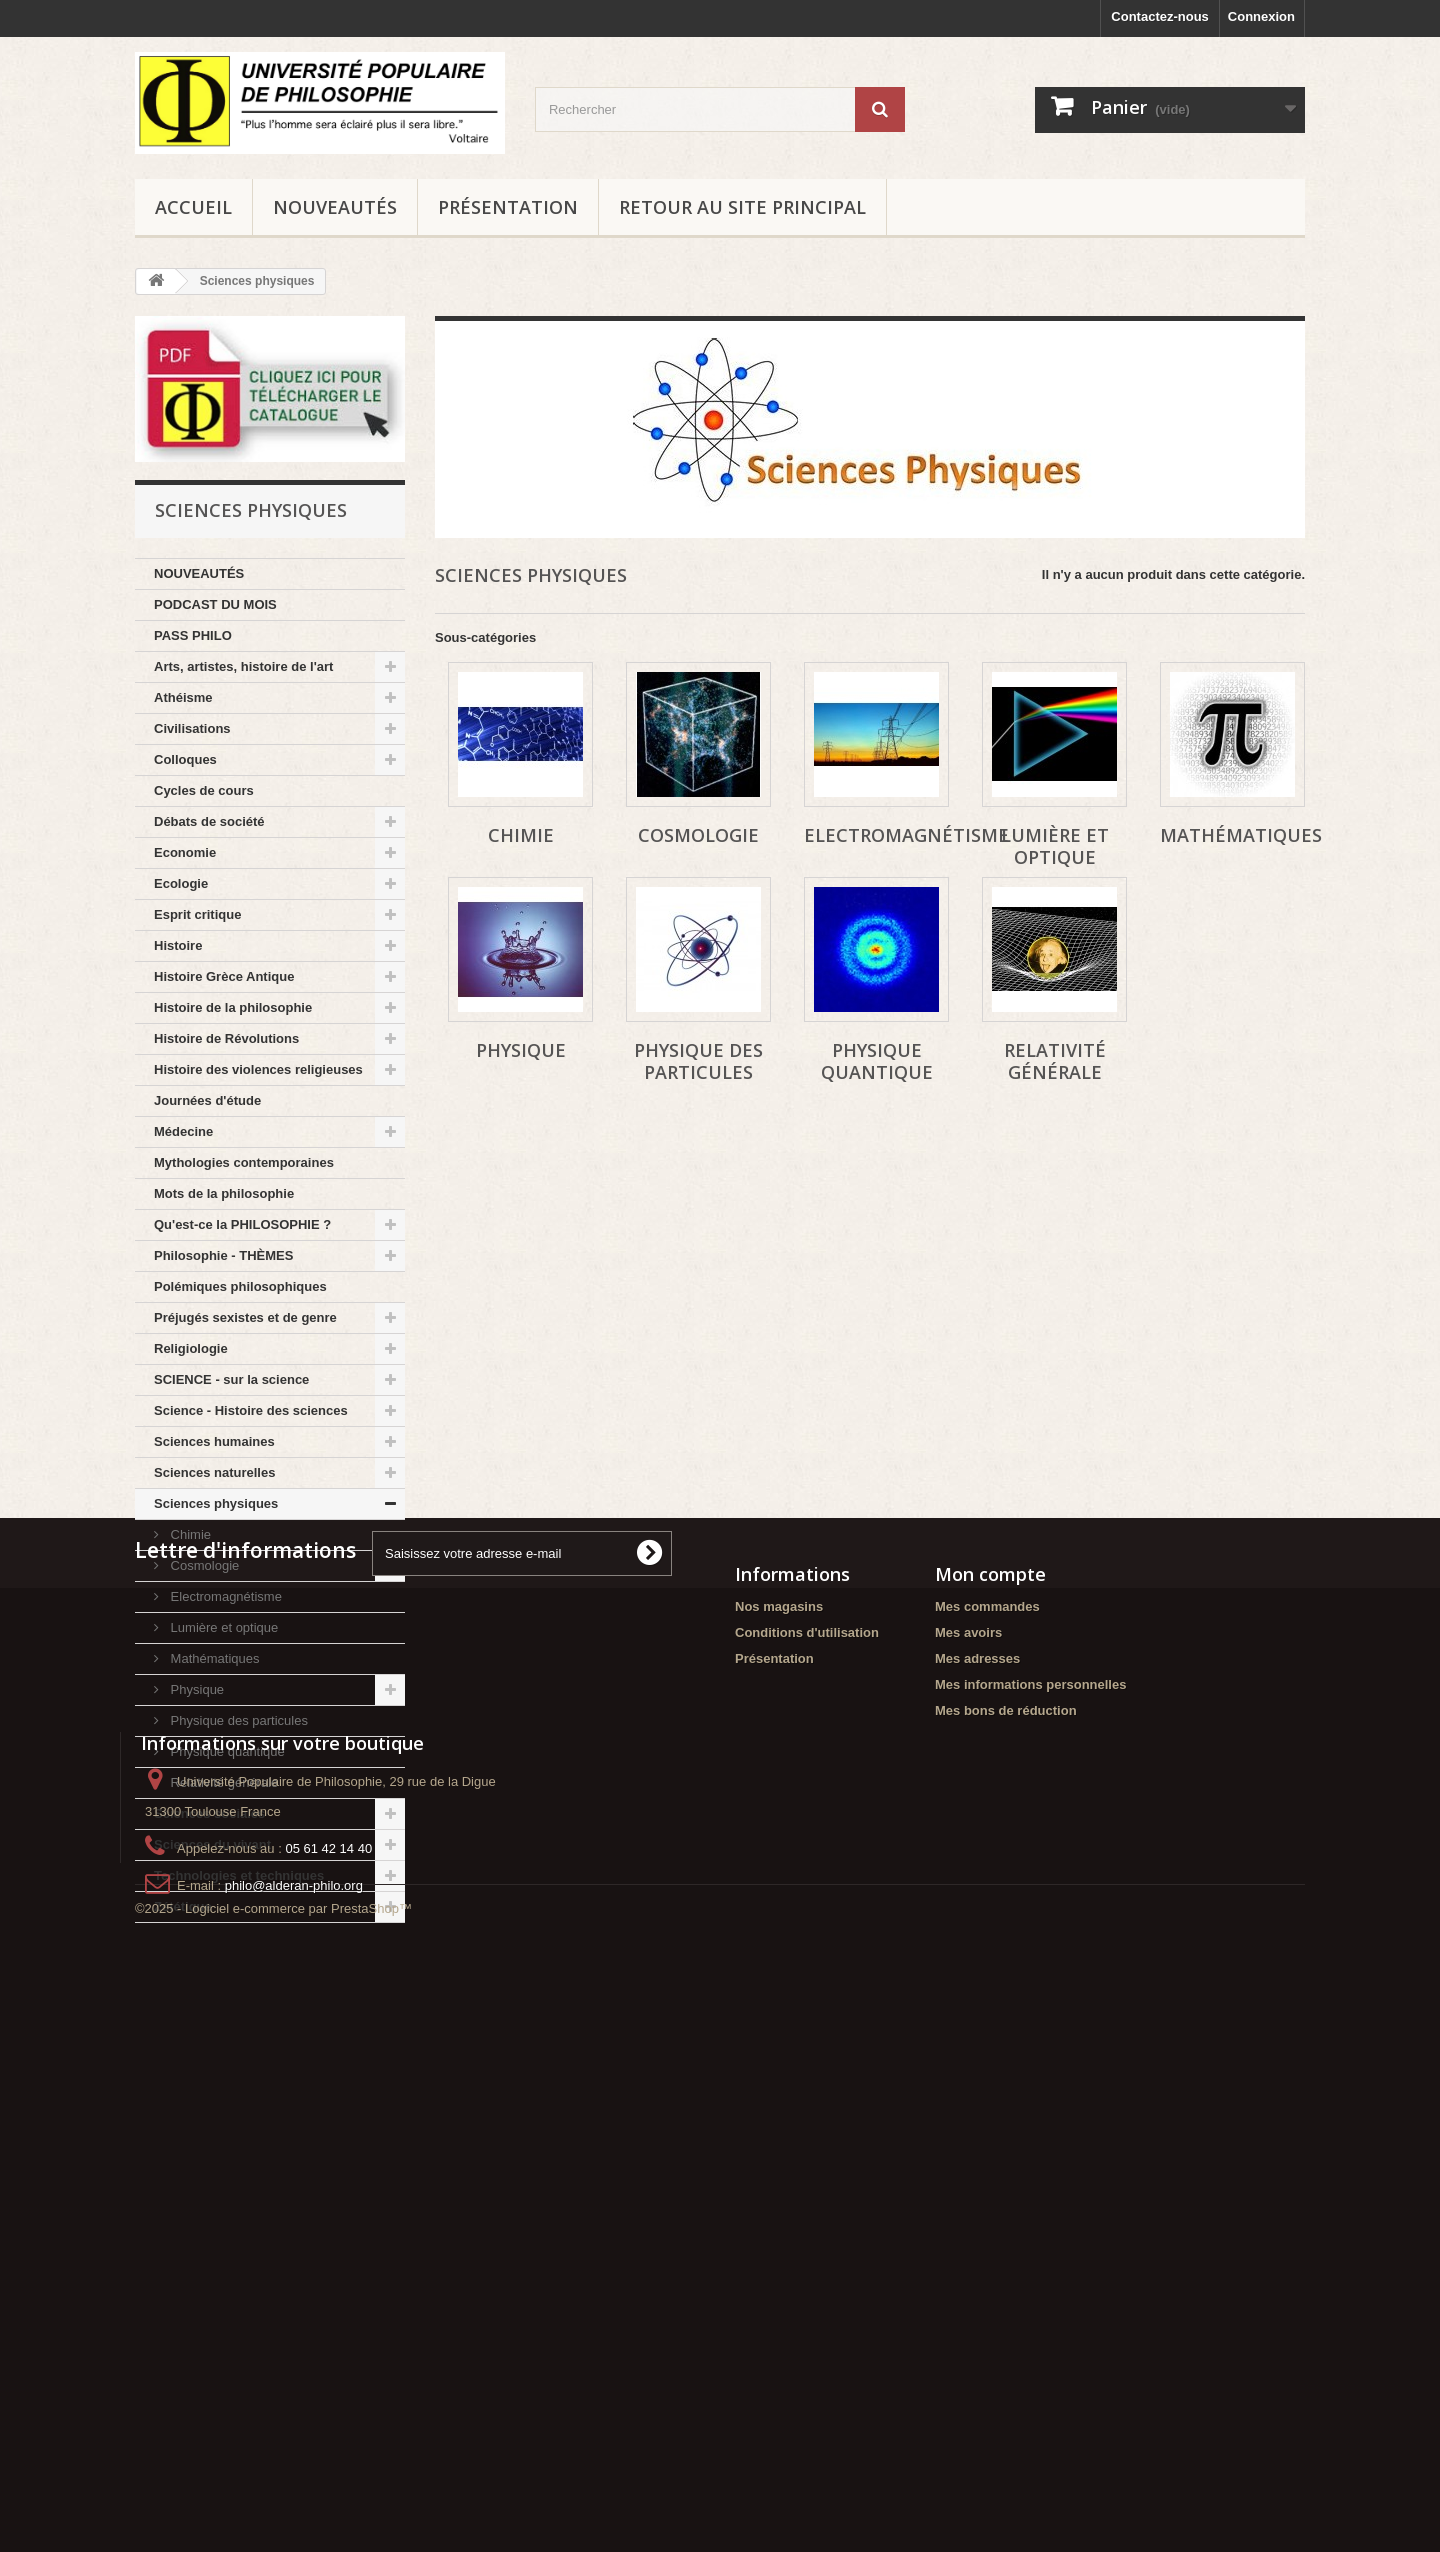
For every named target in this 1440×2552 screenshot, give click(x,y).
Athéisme (183, 697)
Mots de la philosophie (224, 1193)
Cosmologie (203, 1565)
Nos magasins (779, 2091)
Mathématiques (213, 1658)
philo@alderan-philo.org (294, 2420)
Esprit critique (197, 914)
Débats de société (209, 821)
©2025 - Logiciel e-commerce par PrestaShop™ (273, 2497)
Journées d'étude (207, 1100)
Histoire (178, 945)
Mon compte (990, 2059)
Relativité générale (222, 1782)
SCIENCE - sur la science (231, 1379)
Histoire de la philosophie (233, 1007)
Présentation (508, 207)
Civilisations (192, 728)
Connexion (1261, 16)
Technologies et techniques (239, 1875)
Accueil (193, 207)
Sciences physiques (216, 1503)
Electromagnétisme (224, 1596)
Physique (195, 1689)
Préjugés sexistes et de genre (245, 1317)
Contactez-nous (1160, 16)
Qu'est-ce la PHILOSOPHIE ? (242, 1224)
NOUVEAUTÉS (335, 207)
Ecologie (181, 883)
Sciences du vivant (212, 1844)
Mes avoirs (968, 2117)
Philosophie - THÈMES (223, 1255)
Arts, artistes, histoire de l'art (243, 666)
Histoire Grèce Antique (224, 976)
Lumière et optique (222, 1627)
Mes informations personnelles (1030, 2169)
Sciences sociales (209, 1813)
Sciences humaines (214, 1441)
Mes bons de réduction (1006, 2195)
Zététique (183, 1906)
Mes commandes (987, 2091)
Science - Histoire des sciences (251, 1410)
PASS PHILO (193, 635)
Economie (185, 852)
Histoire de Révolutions (226, 1038)
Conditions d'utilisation (807, 2117)
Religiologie (191, 1348)
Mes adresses (977, 2143)
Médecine (183, 1131)
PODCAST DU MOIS (215, 604)
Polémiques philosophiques (240, 1286)
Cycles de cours (204, 790)
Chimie (189, 1534)
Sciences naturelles (214, 1472)
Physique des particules (237, 1720)
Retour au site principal (742, 207)
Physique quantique (226, 1751)
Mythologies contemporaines (244, 1162)
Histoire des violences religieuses (258, 1069)
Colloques (185, 759)
